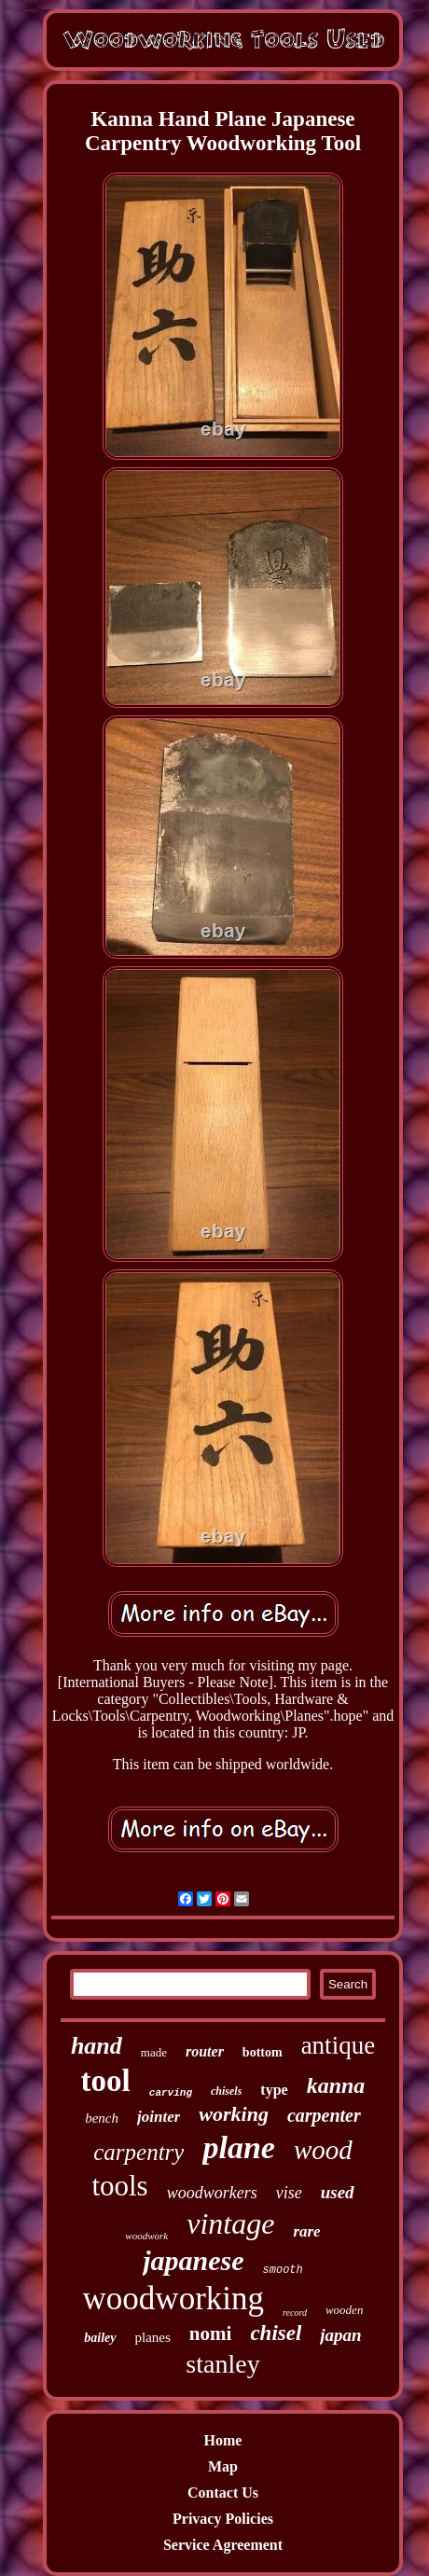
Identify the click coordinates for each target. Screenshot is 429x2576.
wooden (344, 2310)
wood (323, 2150)
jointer (158, 2117)
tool (106, 2081)
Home (223, 2440)
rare (306, 2231)
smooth (283, 2270)
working (234, 2114)
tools (119, 2185)
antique (338, 2045)
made (154, 2052)
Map (223, 2466)
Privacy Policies (223, 2519)
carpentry (138, 2152)
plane (238, 2147)
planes (153, 2337)
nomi (210, 2333)
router (205, 2051)
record (295, 2312)
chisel (275, 2333)
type (273, 2090)
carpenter (324, 2115)
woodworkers (212, 2192)
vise (289, 2192)
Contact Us (222, 2492)
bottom (262, 2052)
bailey (100, 2338)
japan (340, 2335)
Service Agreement (223, 2545)
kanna (336, 2085)
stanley (222, 2363)
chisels (226, 2091)
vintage (230, 2223)
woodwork (146, 2235)
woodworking (173, 2298)
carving (170, 2092)
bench (101, 2118)
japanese (193, 2260)
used (337, 2192)
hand (96, 2045)
